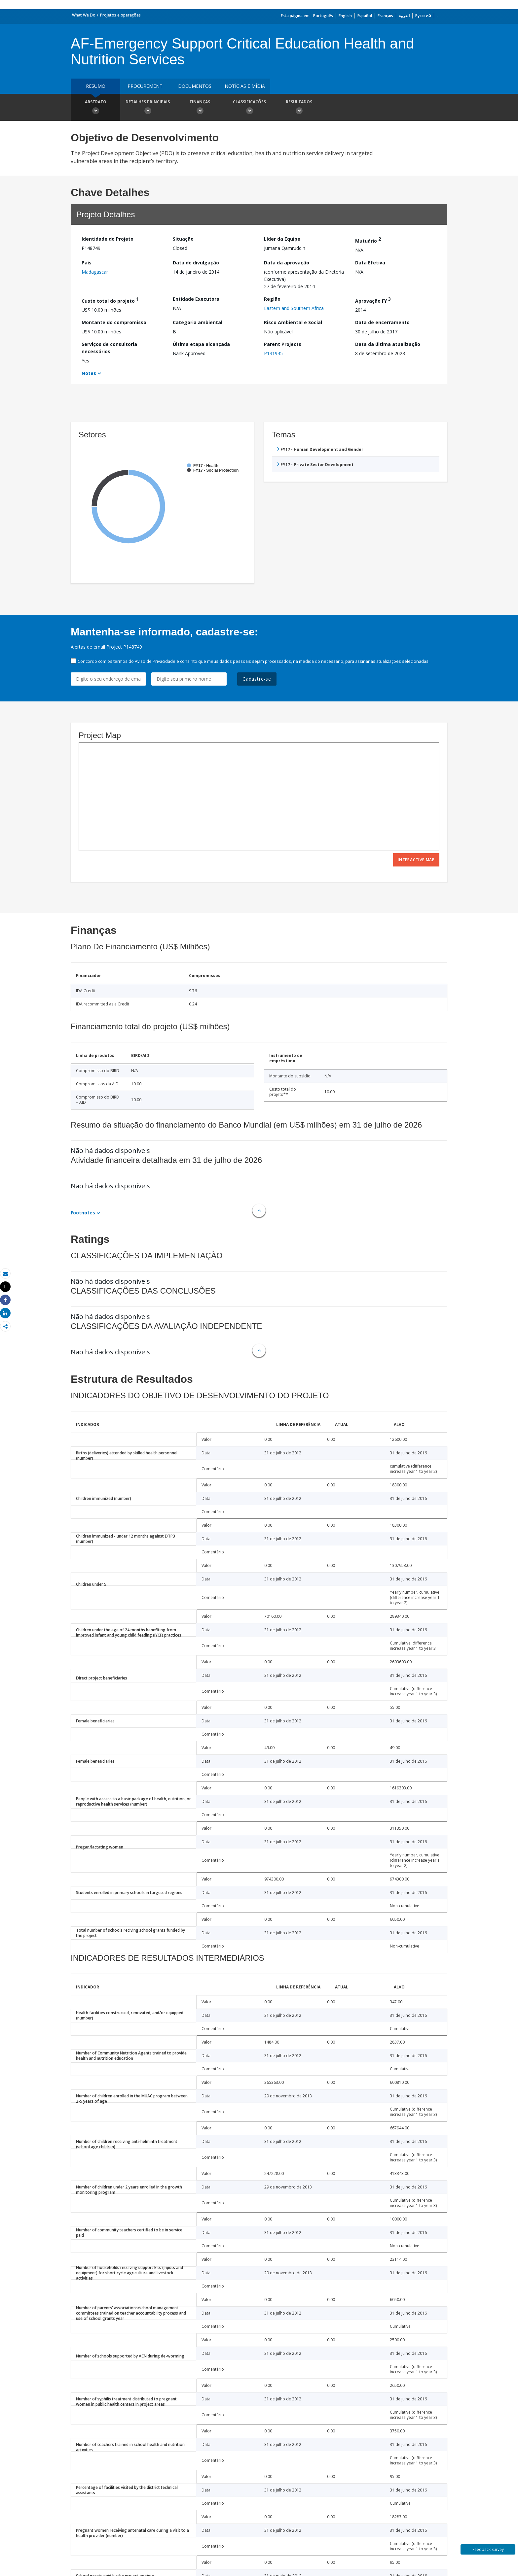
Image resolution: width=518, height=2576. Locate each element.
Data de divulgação (196, 262)
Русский (423, 15)
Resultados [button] (298, 108)
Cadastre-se (256, 679)
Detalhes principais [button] (148, 108)
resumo (95, 86)
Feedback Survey (488, 2549)
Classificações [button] (249, 108)
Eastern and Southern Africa (294, 308)
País (87, 262)
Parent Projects (282, 344)
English (345, 15)
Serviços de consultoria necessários (109, 348)
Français (385, 15)
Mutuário (368, 240)
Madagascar (95, 272)
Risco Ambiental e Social (293, 322)
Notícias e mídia (245, 86)
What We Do (83, 15)
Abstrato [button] (95, 108)
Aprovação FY (373, 300)
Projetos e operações (120, 15)
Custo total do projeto (110, 300)
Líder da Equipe (282, 239)
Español (364, 15)
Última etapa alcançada (201, 344)
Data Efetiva (370, 262)
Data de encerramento (382, 322)
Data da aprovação (286, 262)
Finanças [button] (199, 108)
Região (272, 299)
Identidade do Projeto (107, 239)
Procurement (145, 86)
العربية (404, 15)
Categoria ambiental (197, 322)
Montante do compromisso (114, 322)
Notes (89, 373)
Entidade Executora (196, 299)
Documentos (194, 86)
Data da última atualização (387, 344)
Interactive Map (416, 860)
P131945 (273, 353)
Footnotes (83, 1212)
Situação (183, 239)
